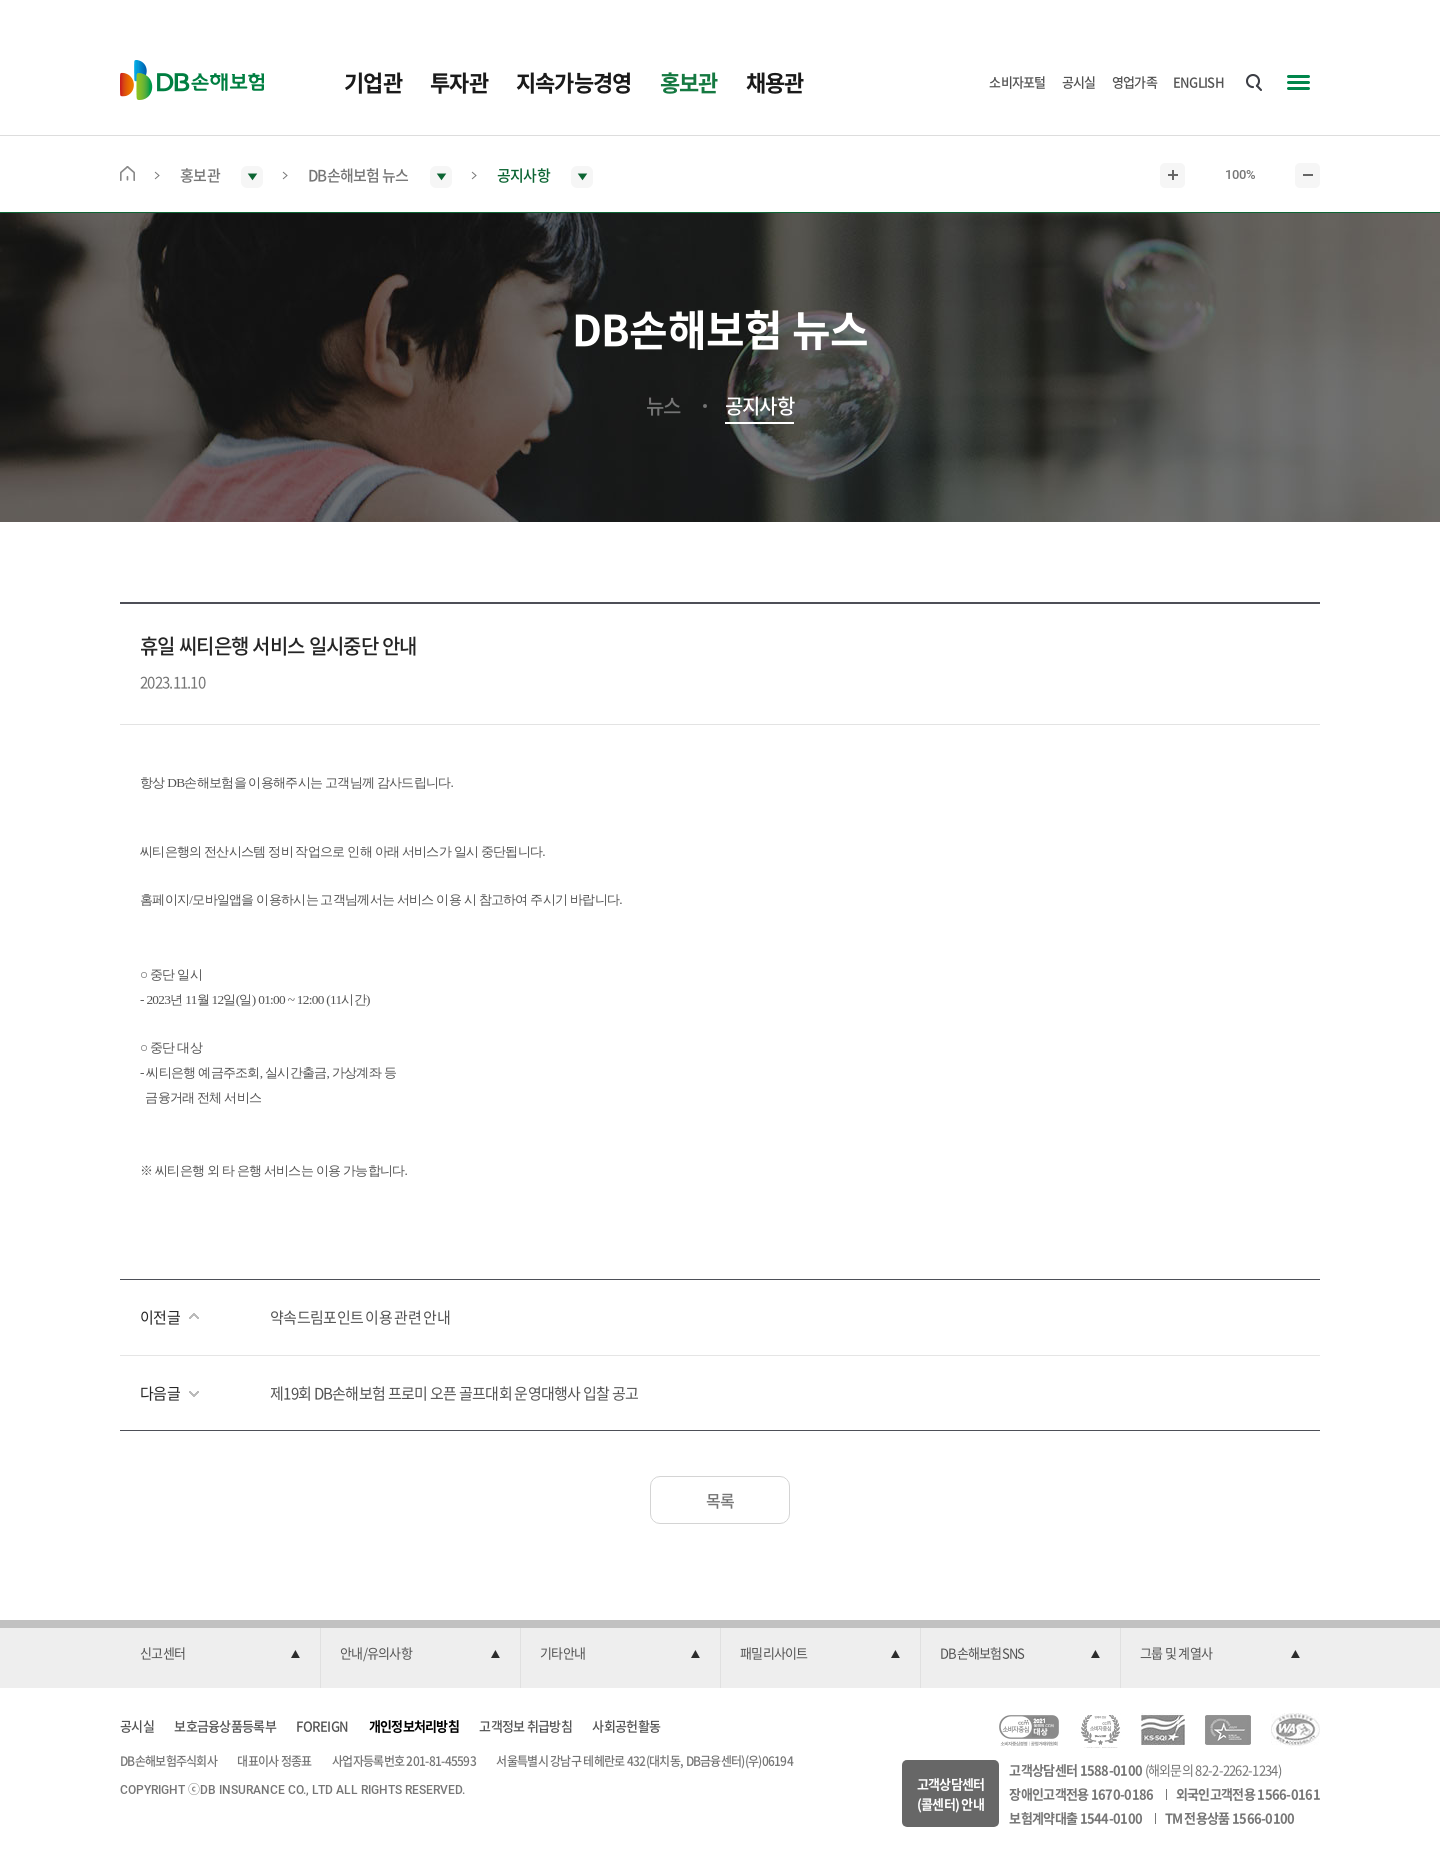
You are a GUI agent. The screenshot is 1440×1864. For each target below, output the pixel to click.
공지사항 (759, 406)
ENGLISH (1198, 81)
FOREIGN (322, 1725)
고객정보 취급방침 (525, 1725)
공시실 (1079, 81)
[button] (220, 1654)
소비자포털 (1017, 81)
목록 (720, 1500)
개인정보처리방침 (414, 1725)
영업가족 (1134, 81)
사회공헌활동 (626, 1725)
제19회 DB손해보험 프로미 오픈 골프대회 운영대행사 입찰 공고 (454, 1393)
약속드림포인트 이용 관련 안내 (360, 1317)
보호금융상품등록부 (225, 1725)
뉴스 (663, 406)
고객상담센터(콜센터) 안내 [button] (951, 1793)
